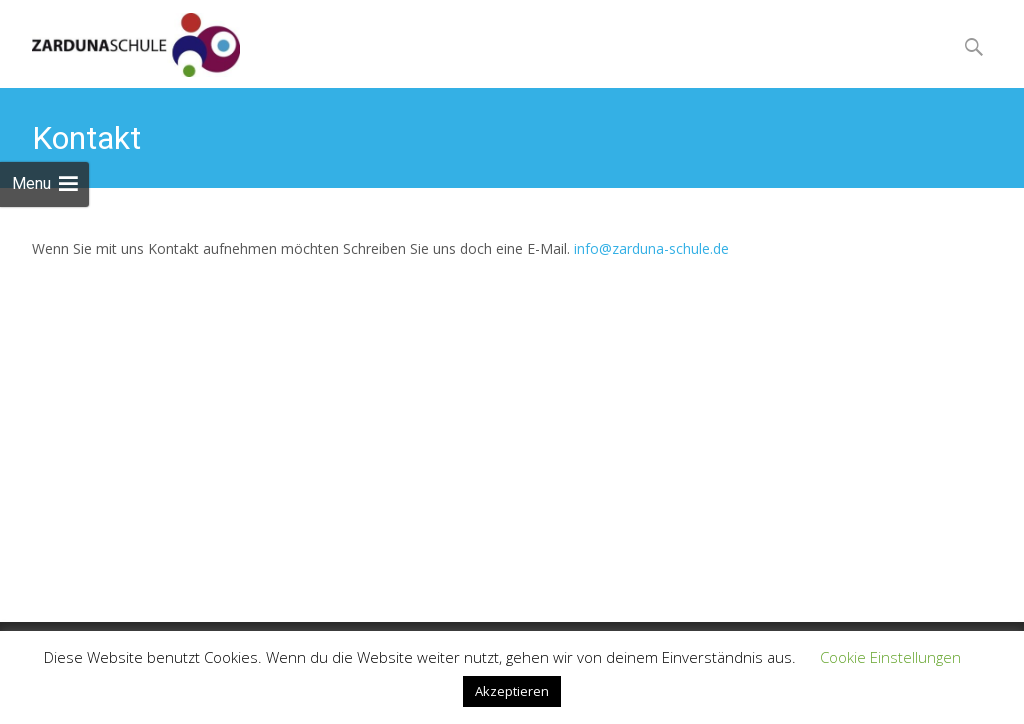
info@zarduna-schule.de (651, 248)
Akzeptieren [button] (512, 691)
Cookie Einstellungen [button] (890, 657)
